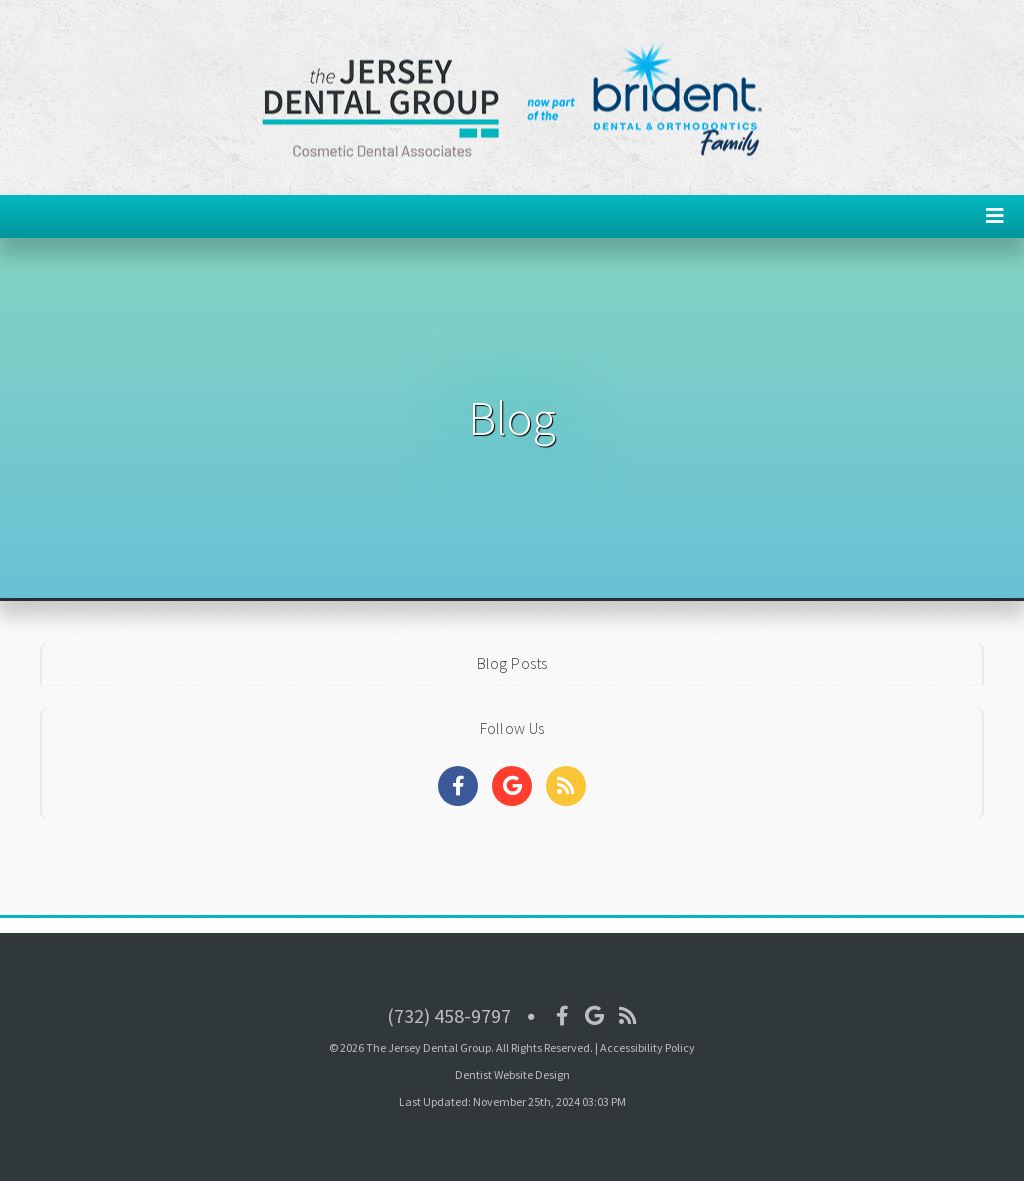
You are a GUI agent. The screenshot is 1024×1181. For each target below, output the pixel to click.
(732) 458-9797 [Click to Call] (449, 1015)
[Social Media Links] (458, 786)
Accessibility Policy (647, 1047)
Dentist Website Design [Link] (512, 1074)
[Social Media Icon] (562, 1015)
